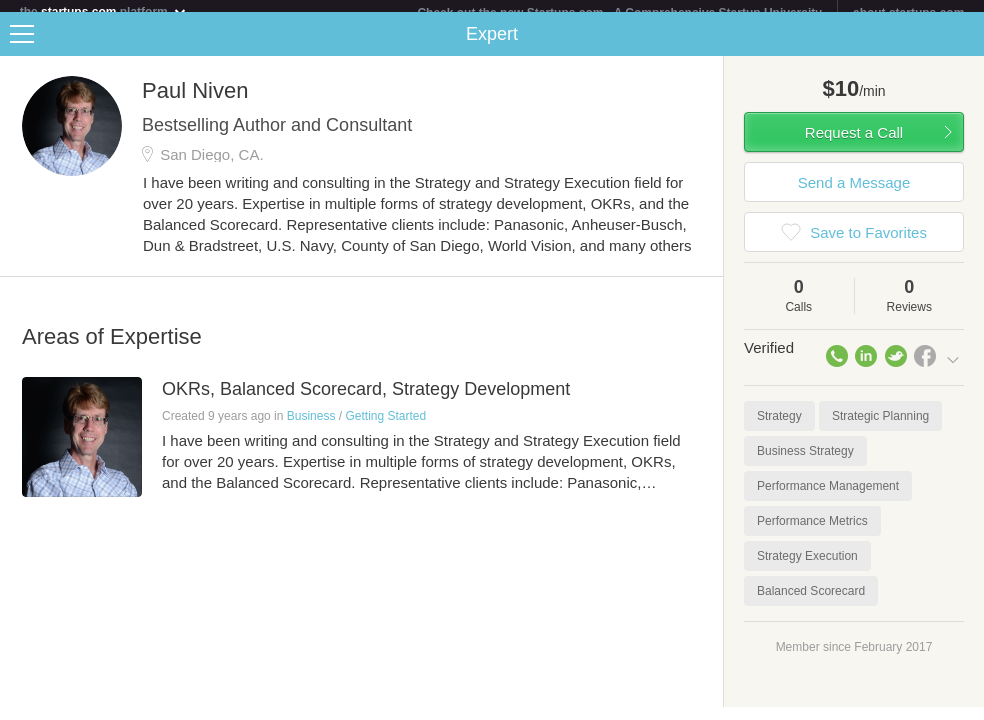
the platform (104, 11)
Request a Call (854, 144)
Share (964, 46)
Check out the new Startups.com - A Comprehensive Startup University (619, 13)
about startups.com (908, 13)
